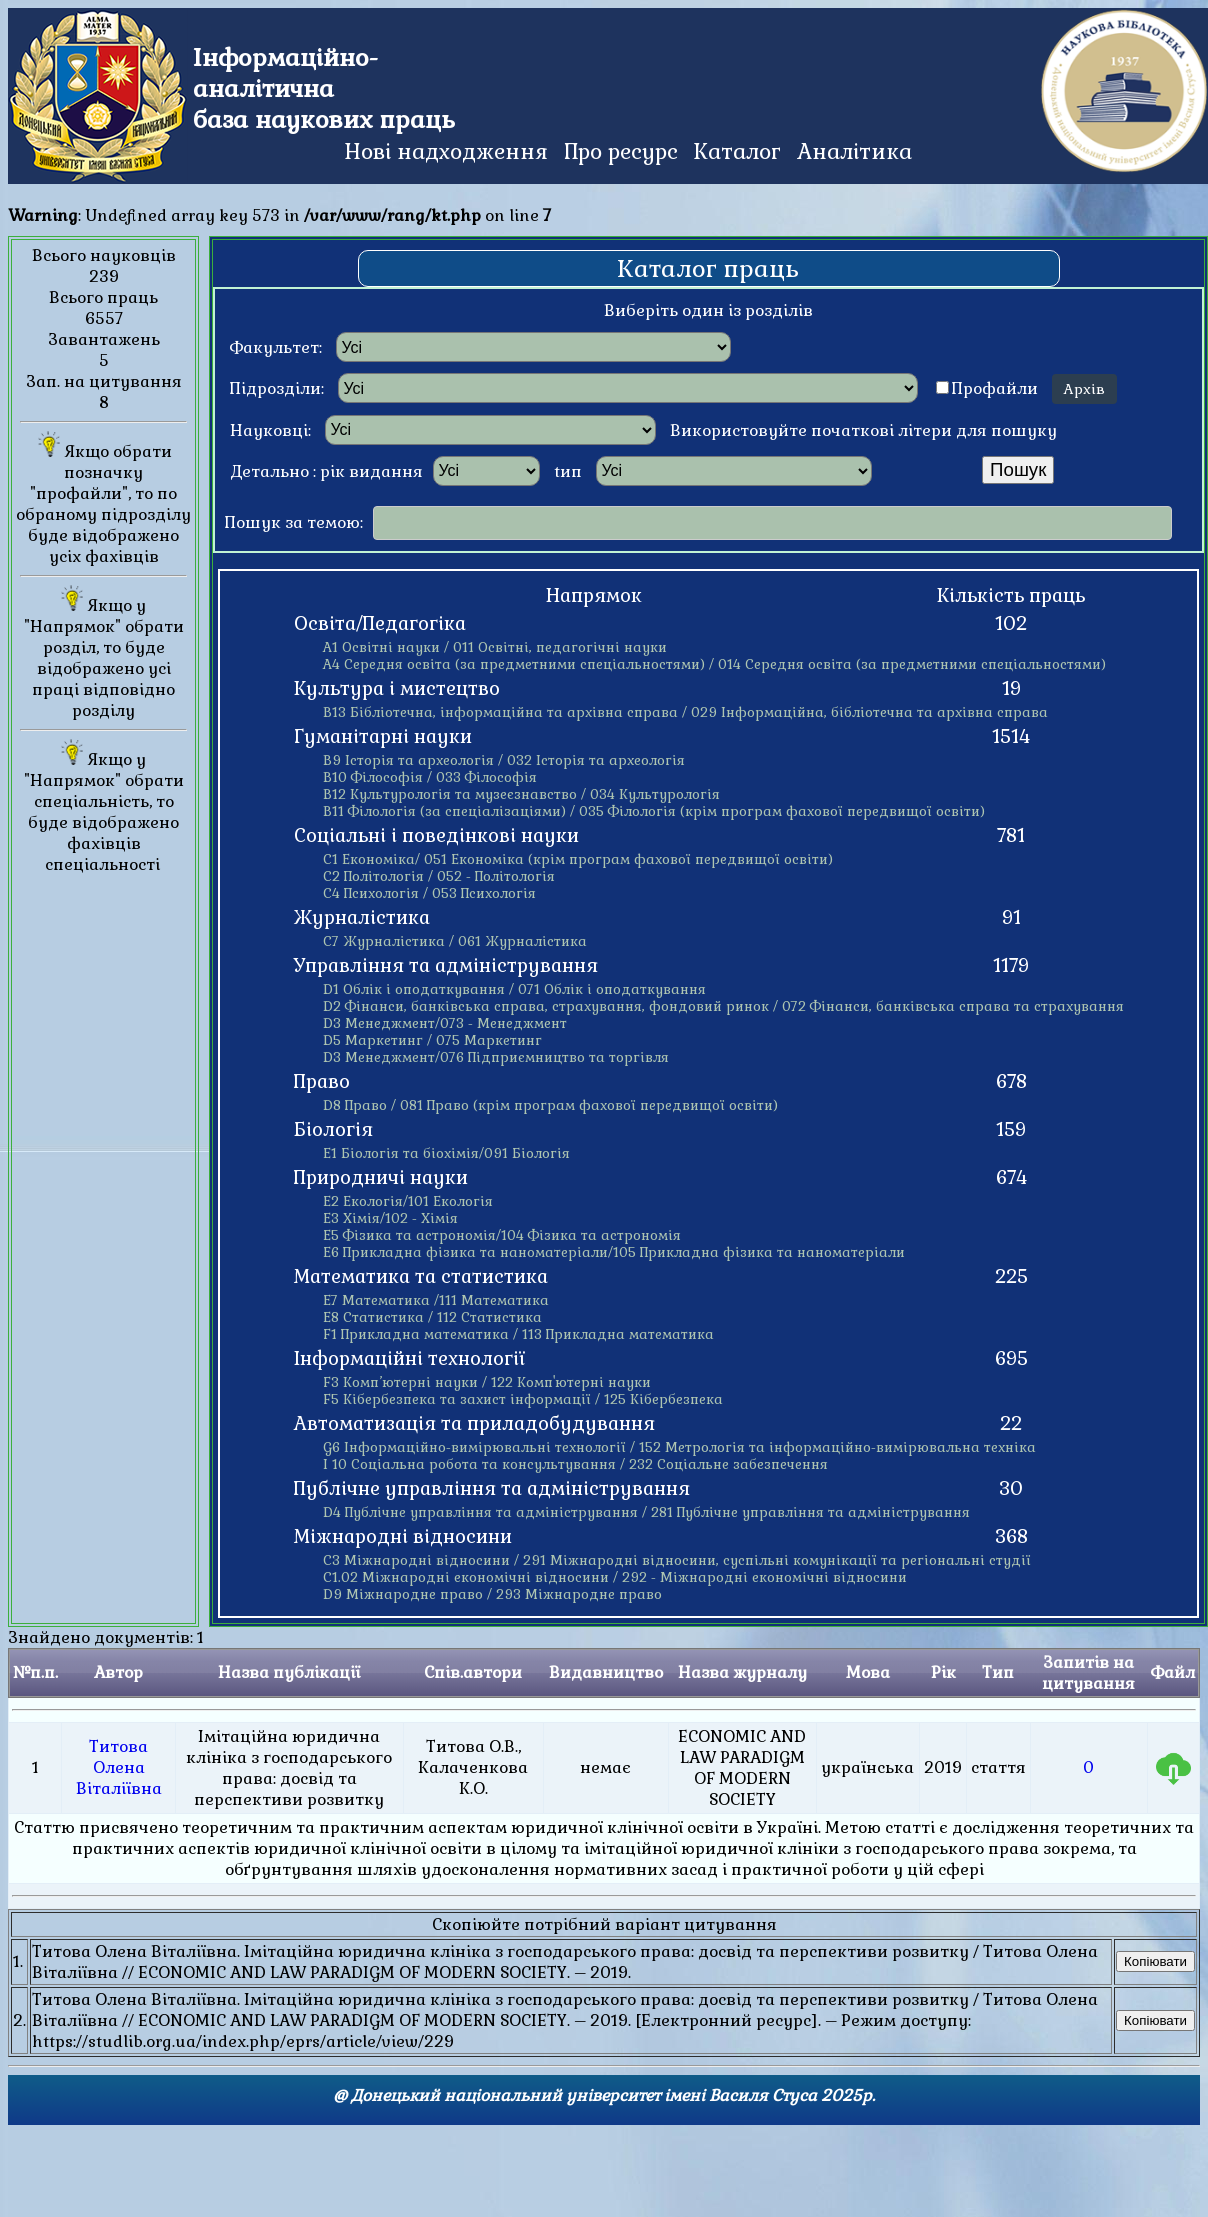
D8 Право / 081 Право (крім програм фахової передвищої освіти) (550, 1105)
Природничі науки (381, 1178)
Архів (1084, 389)
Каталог (737, 151)
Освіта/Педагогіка (380, 624)
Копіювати (1155, 1961)
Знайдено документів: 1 (604, 1847)
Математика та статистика (421, 1277)
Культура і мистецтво (397, 689)
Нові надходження (446, 151)
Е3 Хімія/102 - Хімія (390, 1218)
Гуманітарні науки (383, 737)
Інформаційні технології (409, 1359)
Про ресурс (621, 151)
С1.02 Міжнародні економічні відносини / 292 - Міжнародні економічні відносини (615, 1577)
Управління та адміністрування (446, 966)
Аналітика (854, 151)
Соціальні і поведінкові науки (436, 836)
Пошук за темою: (294, 522)
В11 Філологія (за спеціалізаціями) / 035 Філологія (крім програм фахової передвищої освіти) (654, 811)
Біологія (333, 1130)
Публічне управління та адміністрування (492, 1489)
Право (322, 1082)
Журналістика (362, 918)
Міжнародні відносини (403, 1537)
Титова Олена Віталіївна (119, 1767)
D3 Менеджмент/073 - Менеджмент (445, 1023)
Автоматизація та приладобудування (474, 1424)
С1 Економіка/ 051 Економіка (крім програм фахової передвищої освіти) (578, 859)
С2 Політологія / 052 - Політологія (439, 876)
